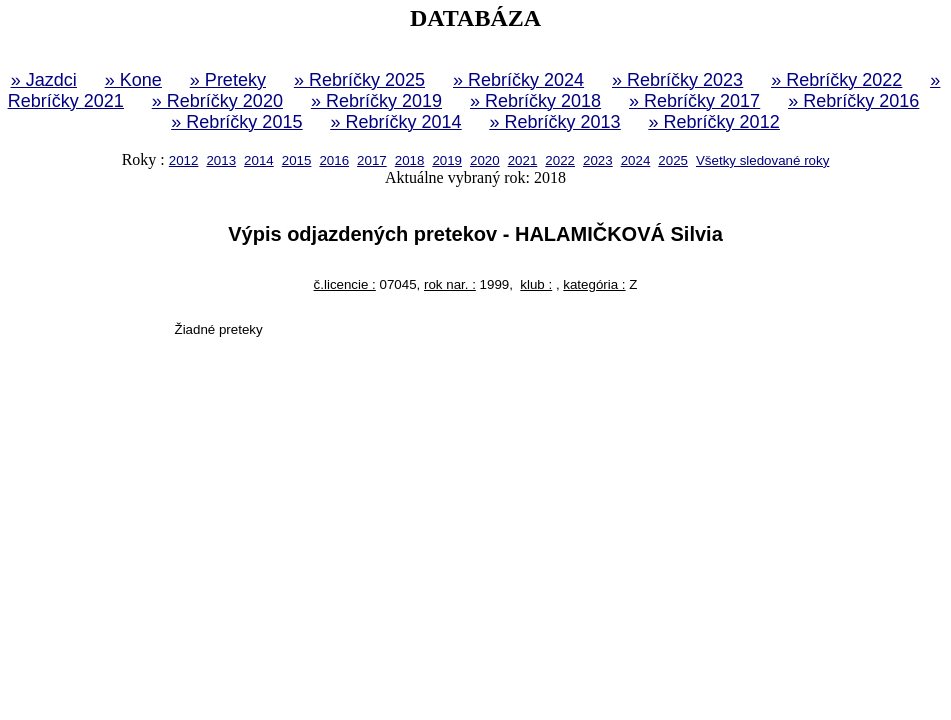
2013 (221, 160)
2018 (410, 160)
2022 (560, 160)
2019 (447, 160)
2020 (485, 160)
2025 (673, 160)
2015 (297, 160)
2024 (636, 160)
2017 (372, 160)
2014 (259, 160)
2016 (334, 160)
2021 (523, 160)
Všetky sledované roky (762, 160)
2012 (184, 160)
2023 (598, 160)
